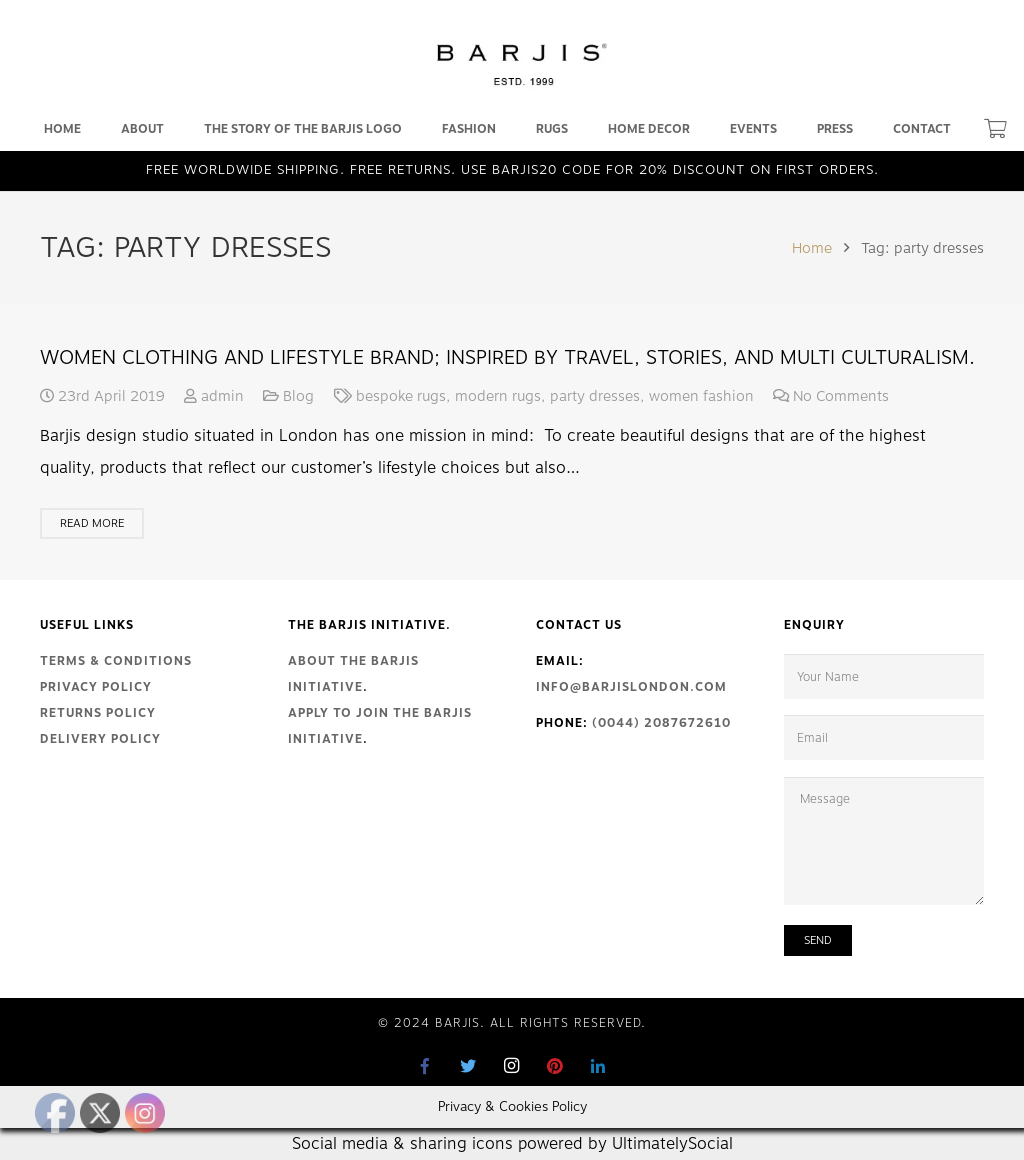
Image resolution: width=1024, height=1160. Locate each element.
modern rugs (498, 396)
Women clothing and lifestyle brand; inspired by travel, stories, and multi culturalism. (507, 357)
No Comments (841, 396)
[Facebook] (426, 1066)
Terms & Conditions (116, 661)
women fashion (701, 396)
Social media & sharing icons (405, 1144)
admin (222, 396)
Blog (298, 396)
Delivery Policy (100, 739)
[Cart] (995, 129)
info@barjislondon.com (631, 687)
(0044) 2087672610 (661, 723)
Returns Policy (98, 713)
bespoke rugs (401, 396)
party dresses (595, 396)
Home (812, 248)
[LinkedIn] (598, 1066)
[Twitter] (469, 1066)
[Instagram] (512, 1066)
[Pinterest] (555, 1066)
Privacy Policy (96, 687)
